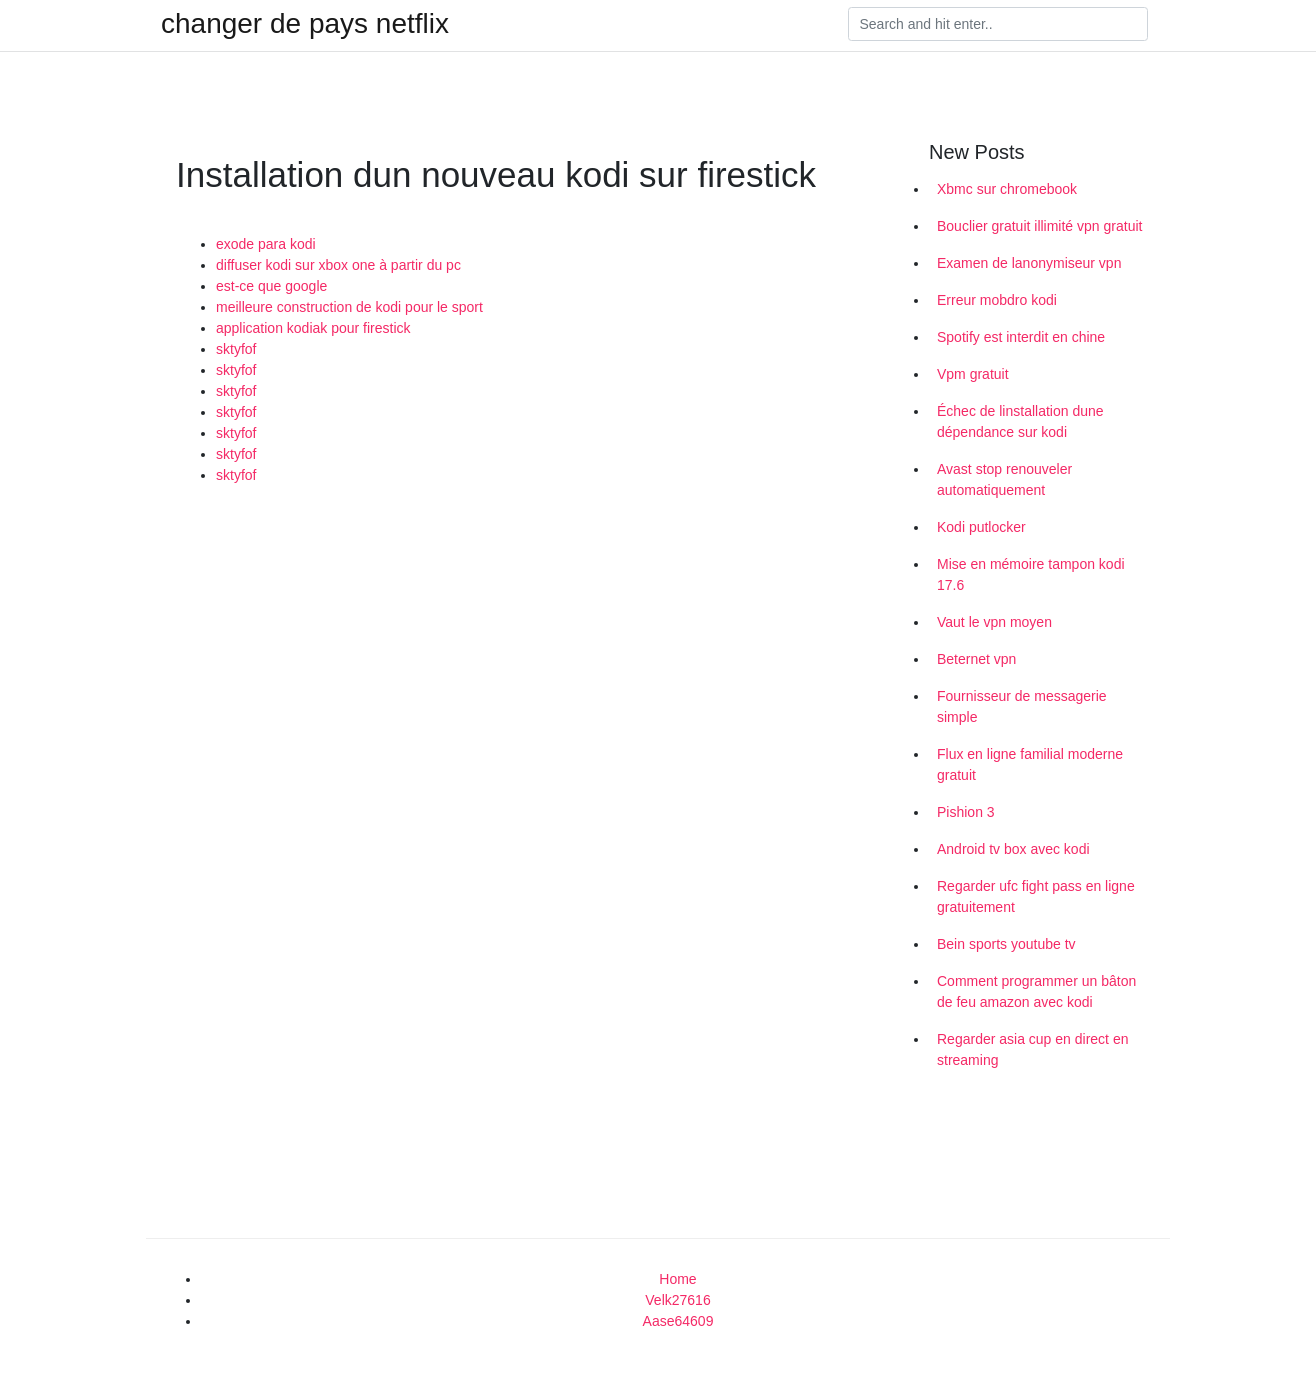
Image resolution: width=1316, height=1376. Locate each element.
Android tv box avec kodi (1013, 849)
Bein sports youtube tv (1006, 944)
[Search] (998, 24)
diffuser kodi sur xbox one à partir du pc (338, 265)
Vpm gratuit (973, 374)
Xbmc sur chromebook (1007, 189)
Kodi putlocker (981, 527)
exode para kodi (266, 244)
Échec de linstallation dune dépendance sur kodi (1020, 421)
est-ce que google (271, 286)
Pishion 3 (966, 812)
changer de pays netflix (305, 24)
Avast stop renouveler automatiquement (1004, 479)
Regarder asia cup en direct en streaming (1032, 1049)
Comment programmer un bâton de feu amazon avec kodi (1036, 991)
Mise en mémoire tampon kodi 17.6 (1031, 574)
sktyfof (236, 349)
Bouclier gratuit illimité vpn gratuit (1039, 226)
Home (677, 1279)
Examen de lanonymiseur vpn (1029, 263)
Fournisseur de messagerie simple (1022, 706)
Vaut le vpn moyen (994, 622)
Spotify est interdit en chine (1021, 337)
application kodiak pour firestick (313, 328)
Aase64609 (678, 1321)
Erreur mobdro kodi (997, 300)
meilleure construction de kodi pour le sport (349, 307)
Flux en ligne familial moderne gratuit (1030, 764)
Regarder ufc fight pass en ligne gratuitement (1036, 896)
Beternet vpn (976, 659)
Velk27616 (677, 1300)
